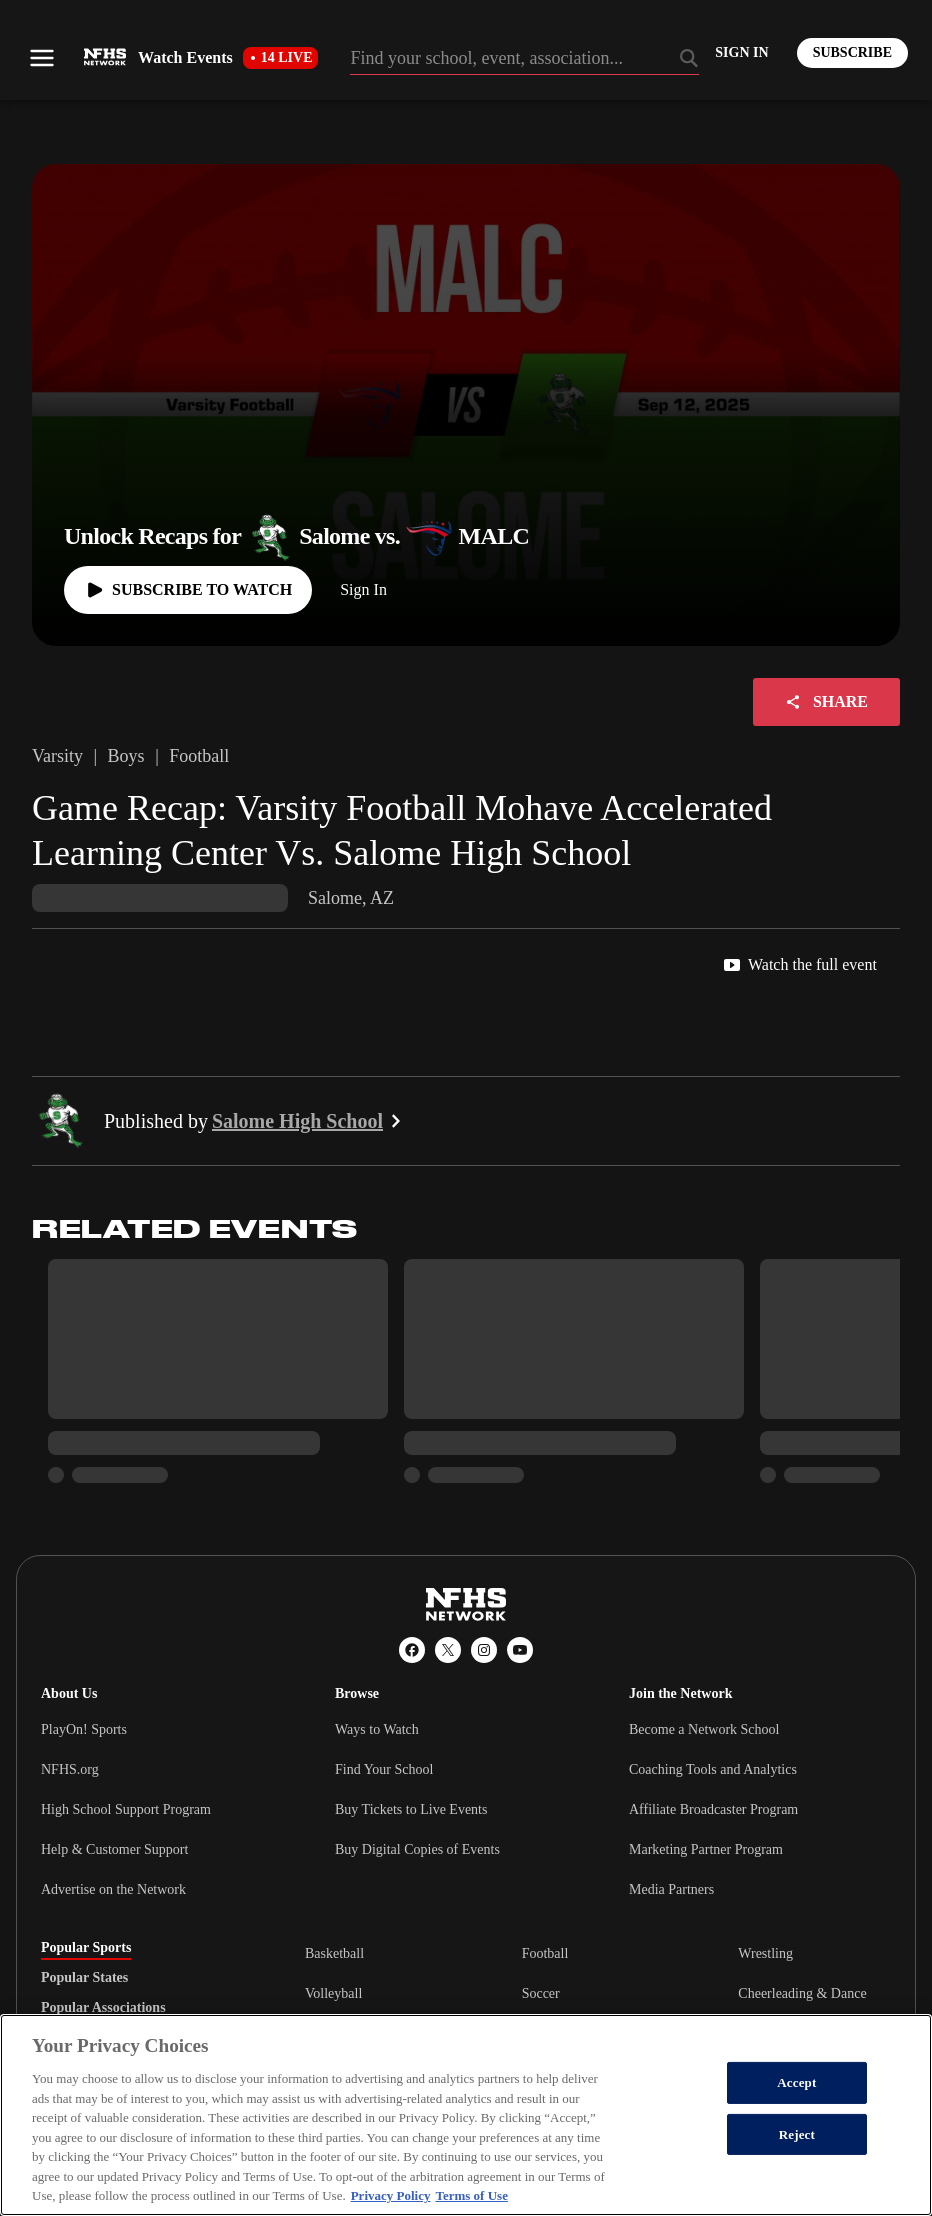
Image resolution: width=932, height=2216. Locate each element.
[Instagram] (484, 1650)
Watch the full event (800, 964)
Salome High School (309, 1121)
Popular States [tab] (84, 1978)
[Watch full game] (188, 590)
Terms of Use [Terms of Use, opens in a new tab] (471, 2195)
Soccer (541, 1993)
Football (545, 1953)
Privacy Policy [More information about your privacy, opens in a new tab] (391, 2195)
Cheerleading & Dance (802, 1993)
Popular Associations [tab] (103, 2008)
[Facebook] (412, 1650)
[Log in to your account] (741, 53)
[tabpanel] (598, 1993)
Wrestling (765, 1953)
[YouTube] (520, 1650)
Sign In (363, 589)
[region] (466, 2115)
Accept (796, 2082)
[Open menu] (42, 58)
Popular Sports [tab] (86, 1948)
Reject (797, 2134)
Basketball (334, 1953)
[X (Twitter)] (448, 1650)
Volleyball (333, 1993)
